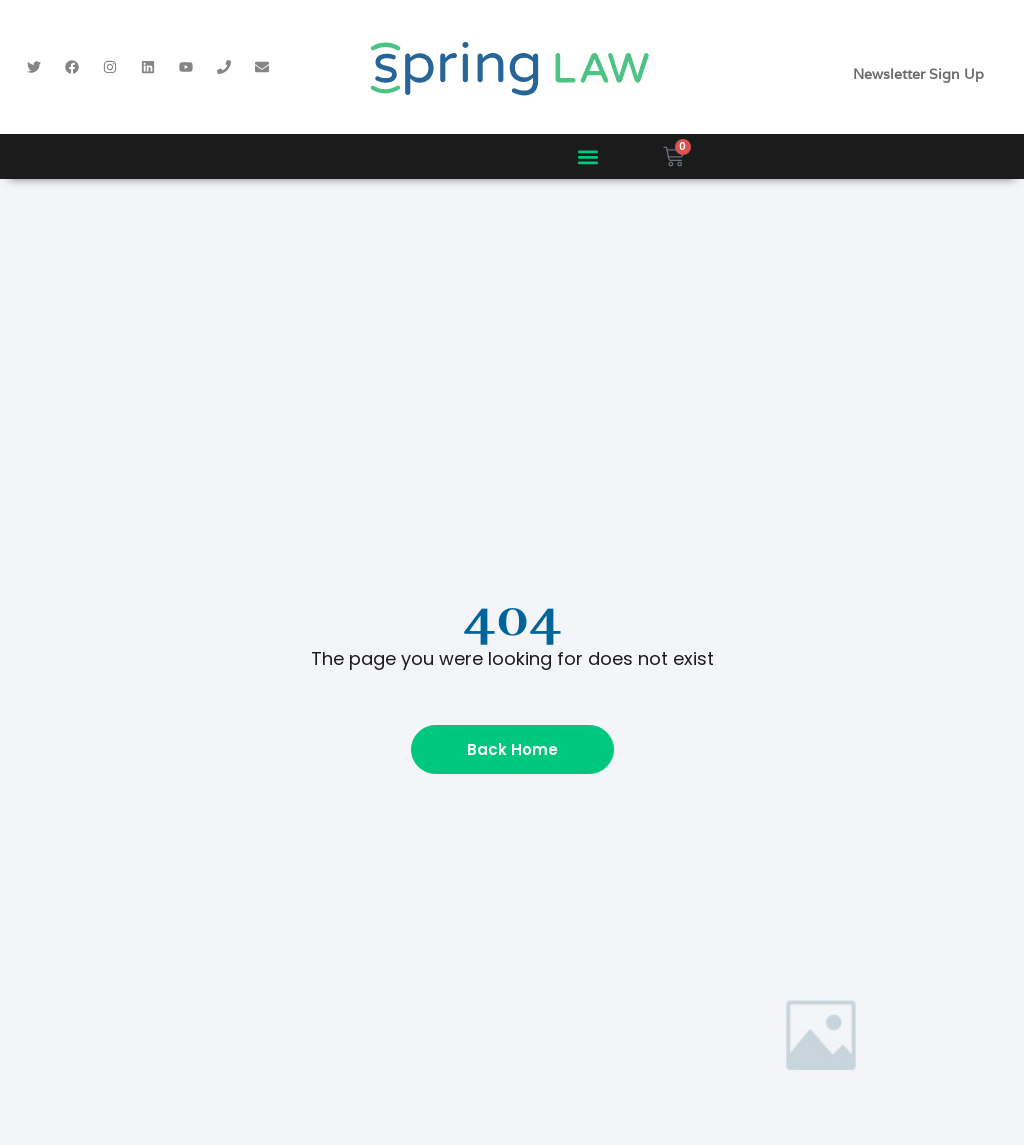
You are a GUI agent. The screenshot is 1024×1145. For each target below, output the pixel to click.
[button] (587, 156)
